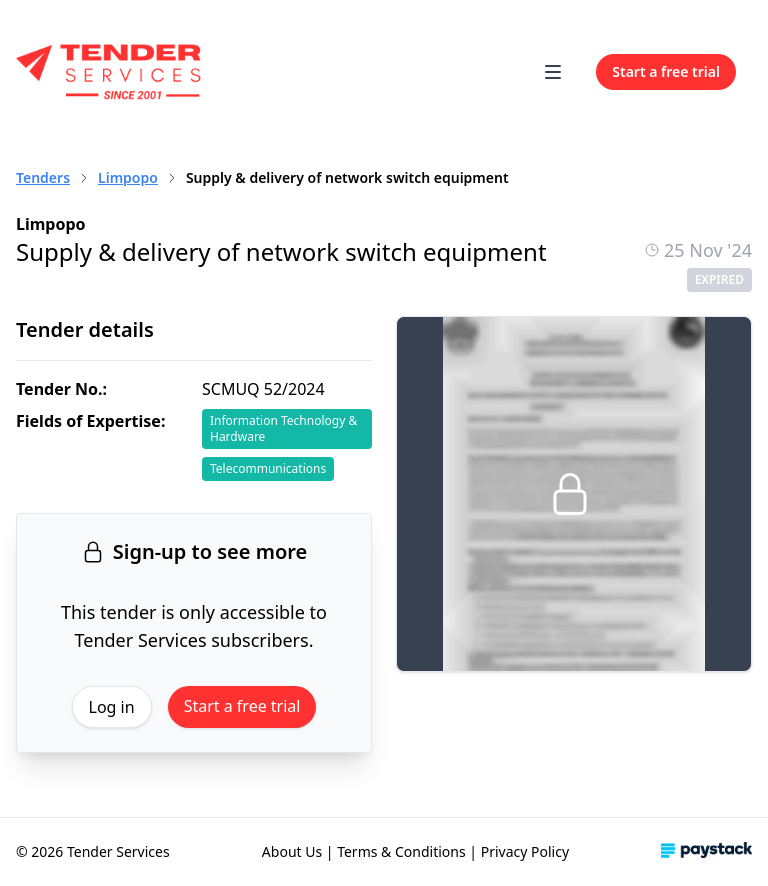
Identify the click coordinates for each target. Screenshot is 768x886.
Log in (112, 707)
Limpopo (128, 177)
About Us (292, 851)
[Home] (109, 72)
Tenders (43, 177)
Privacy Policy (525, 851)
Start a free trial (242, 706)
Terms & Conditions (401, 851)
